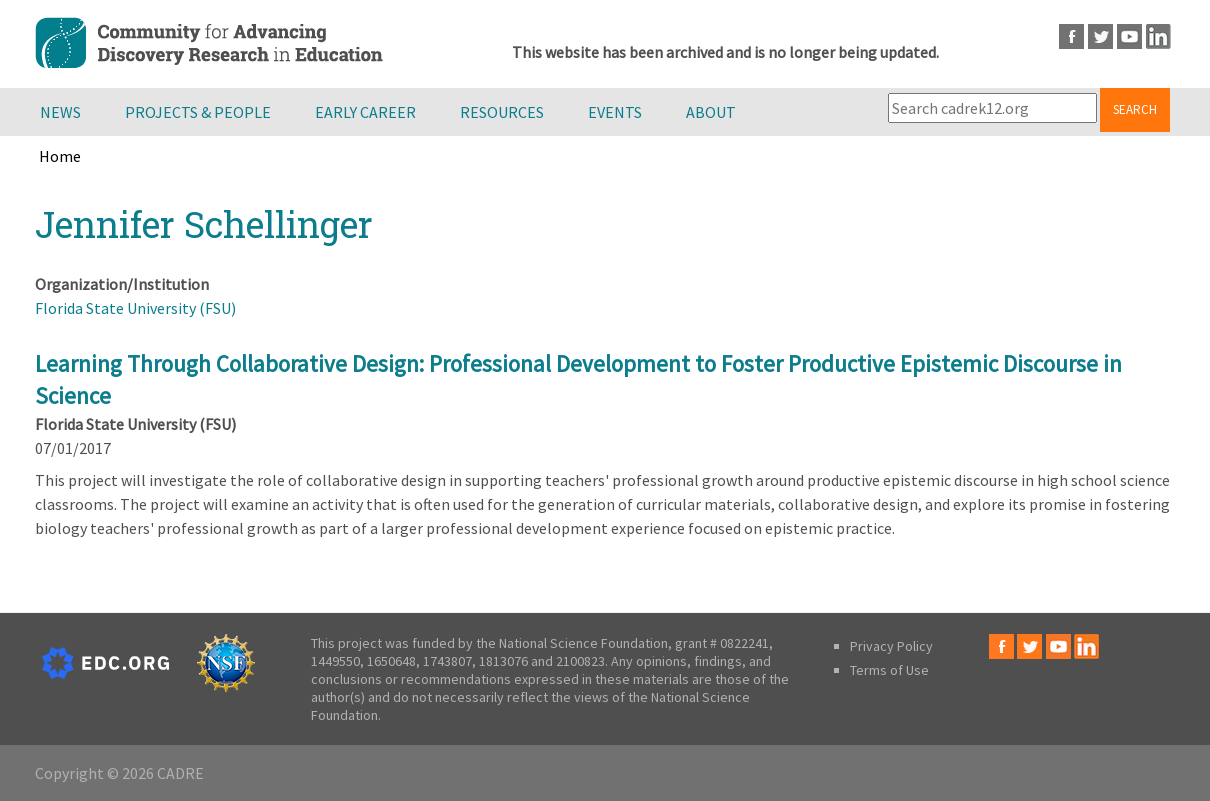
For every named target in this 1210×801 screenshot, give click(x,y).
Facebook (1071, 36)
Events (615, 112)
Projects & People (198, 112)
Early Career (365, 112)
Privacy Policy (891, 646)
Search (1135, 109)
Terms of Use (889, 670)
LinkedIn (1158, 36)
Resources (502, 112)
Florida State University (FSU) (135, 308)
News (60, 112)
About (711, 112)
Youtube (1129, 36)
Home (60, 156)
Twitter (1100, 36)
